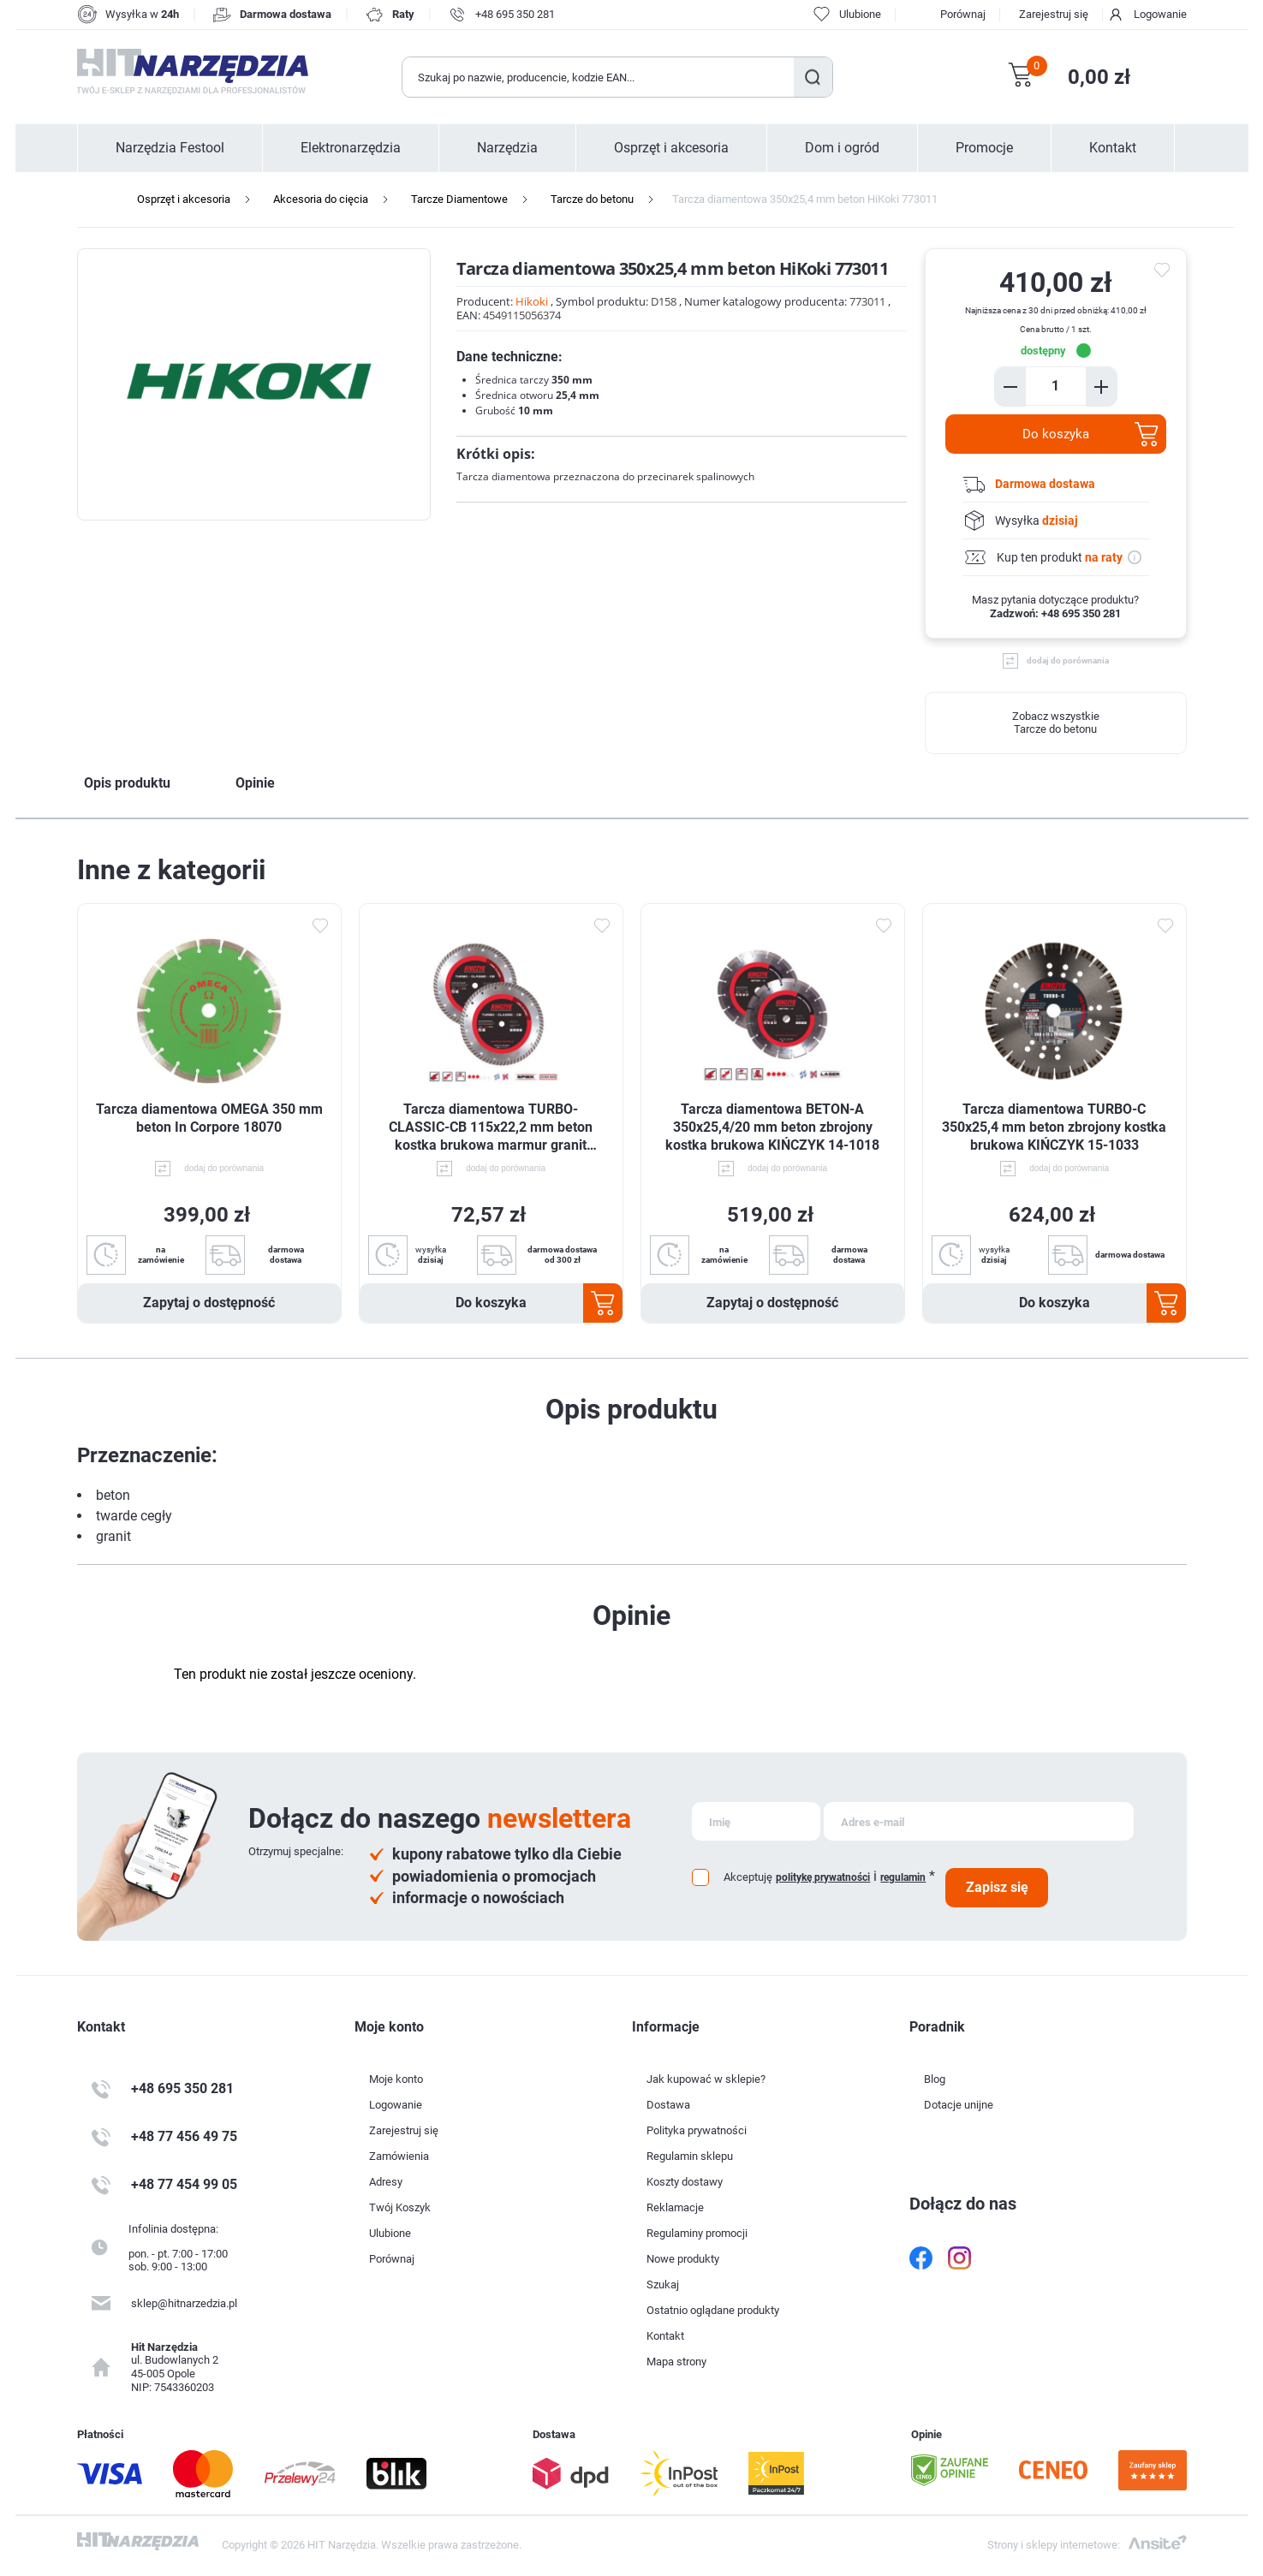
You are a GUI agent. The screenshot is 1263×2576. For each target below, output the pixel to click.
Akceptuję (748, 1877)
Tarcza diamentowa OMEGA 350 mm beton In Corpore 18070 (209, 1118)
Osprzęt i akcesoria (671, 148)
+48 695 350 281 (515, 14)
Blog (934, 2079)
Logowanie (1160, 14)
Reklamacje (675, 2207)
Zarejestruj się (1053, 14)
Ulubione (390, 2233)
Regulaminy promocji (697, 2233)
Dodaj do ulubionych (320, 925)
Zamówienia (399, 2156)
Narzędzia (507, 148)
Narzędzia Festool (170, 148)
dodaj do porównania (1068, 660)
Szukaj (813, 77)
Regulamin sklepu (689, 2156)
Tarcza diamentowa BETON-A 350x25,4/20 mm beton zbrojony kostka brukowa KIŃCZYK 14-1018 (772, 1127)
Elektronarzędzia (351, 148)
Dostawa (668, 2104)
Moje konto (396, 2079)
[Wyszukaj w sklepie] (598, 77)
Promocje (984, 148)
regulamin (903, 1877)
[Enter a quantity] (1056, 385)
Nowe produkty (682, 2258)
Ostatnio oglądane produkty (712, 2310)
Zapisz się (997, 1887)
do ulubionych (1164, 270)
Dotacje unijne (958, 2104)
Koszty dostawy (684, 2181)
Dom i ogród (842, 148)
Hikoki (531, 301)
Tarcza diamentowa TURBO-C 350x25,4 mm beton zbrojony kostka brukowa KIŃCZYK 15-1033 (1054, 1127)
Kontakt (1112, 148)
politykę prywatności (823, 1877)
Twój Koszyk (400, 2207)
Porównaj (963, 14)
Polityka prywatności (696, 2130)
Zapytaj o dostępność (209, 1302)
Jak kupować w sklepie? (706, 2079)
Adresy (385, 2181)
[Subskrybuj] (756, 1821)
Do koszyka (1055, 434)
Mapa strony (676, 2361)
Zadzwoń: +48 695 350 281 (1055, 613)
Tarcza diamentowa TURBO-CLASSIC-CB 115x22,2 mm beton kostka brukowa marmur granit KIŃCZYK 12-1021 (491, 1127)
